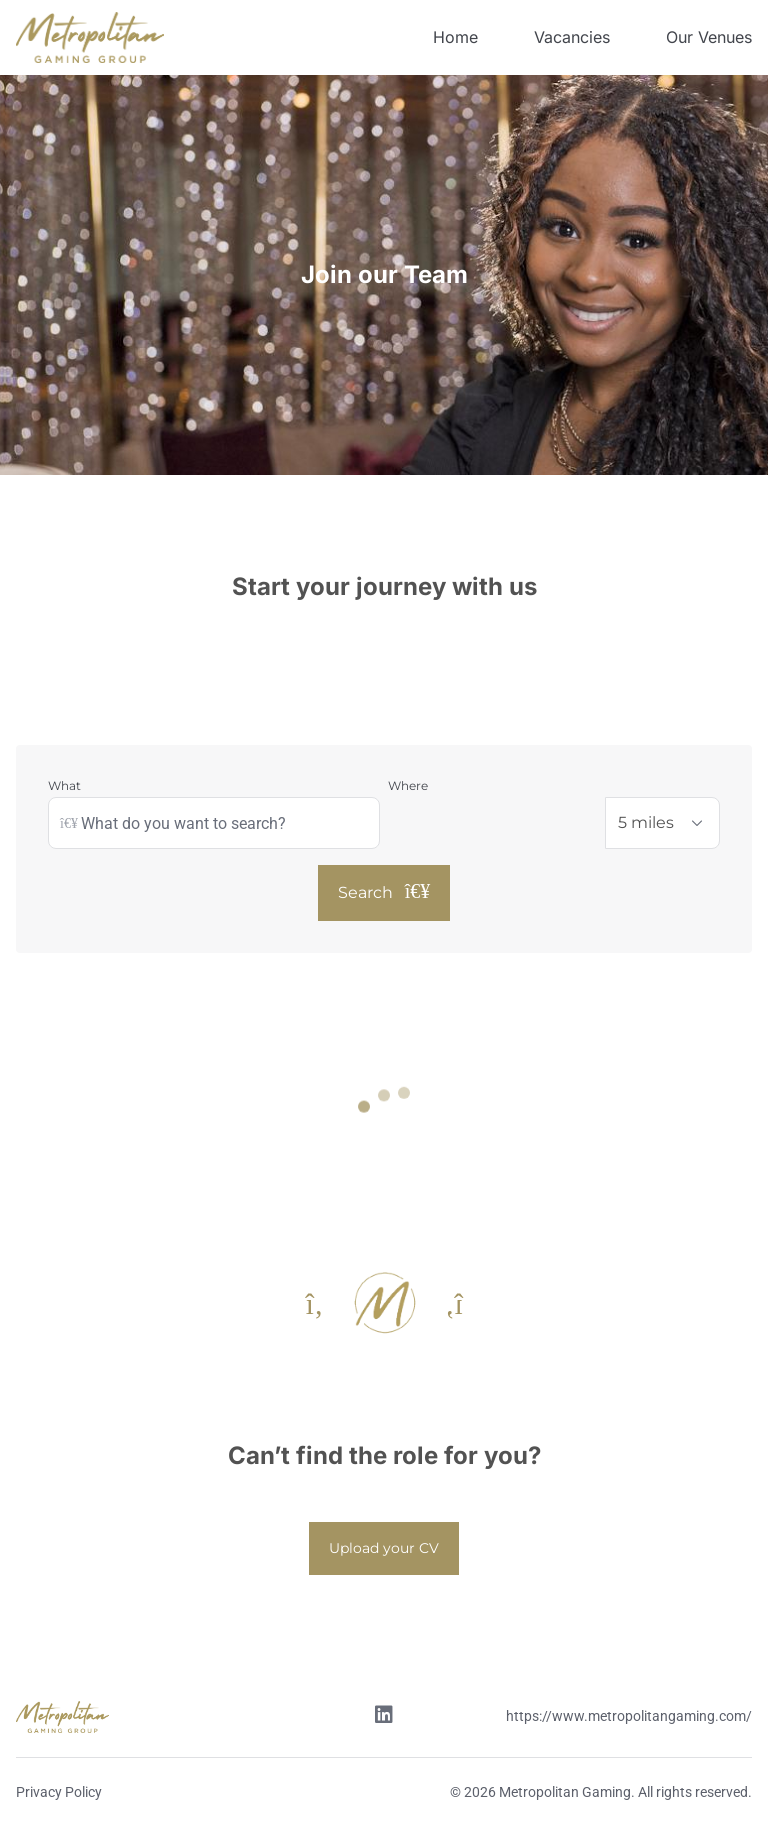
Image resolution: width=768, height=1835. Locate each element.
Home (455, 37)
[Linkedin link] (384, 1717)
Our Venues (709, 37)
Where (408, 785)
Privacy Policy (59, 1792)
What (64, 785)
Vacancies (572, 37)
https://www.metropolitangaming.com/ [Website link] (629, 1716)
